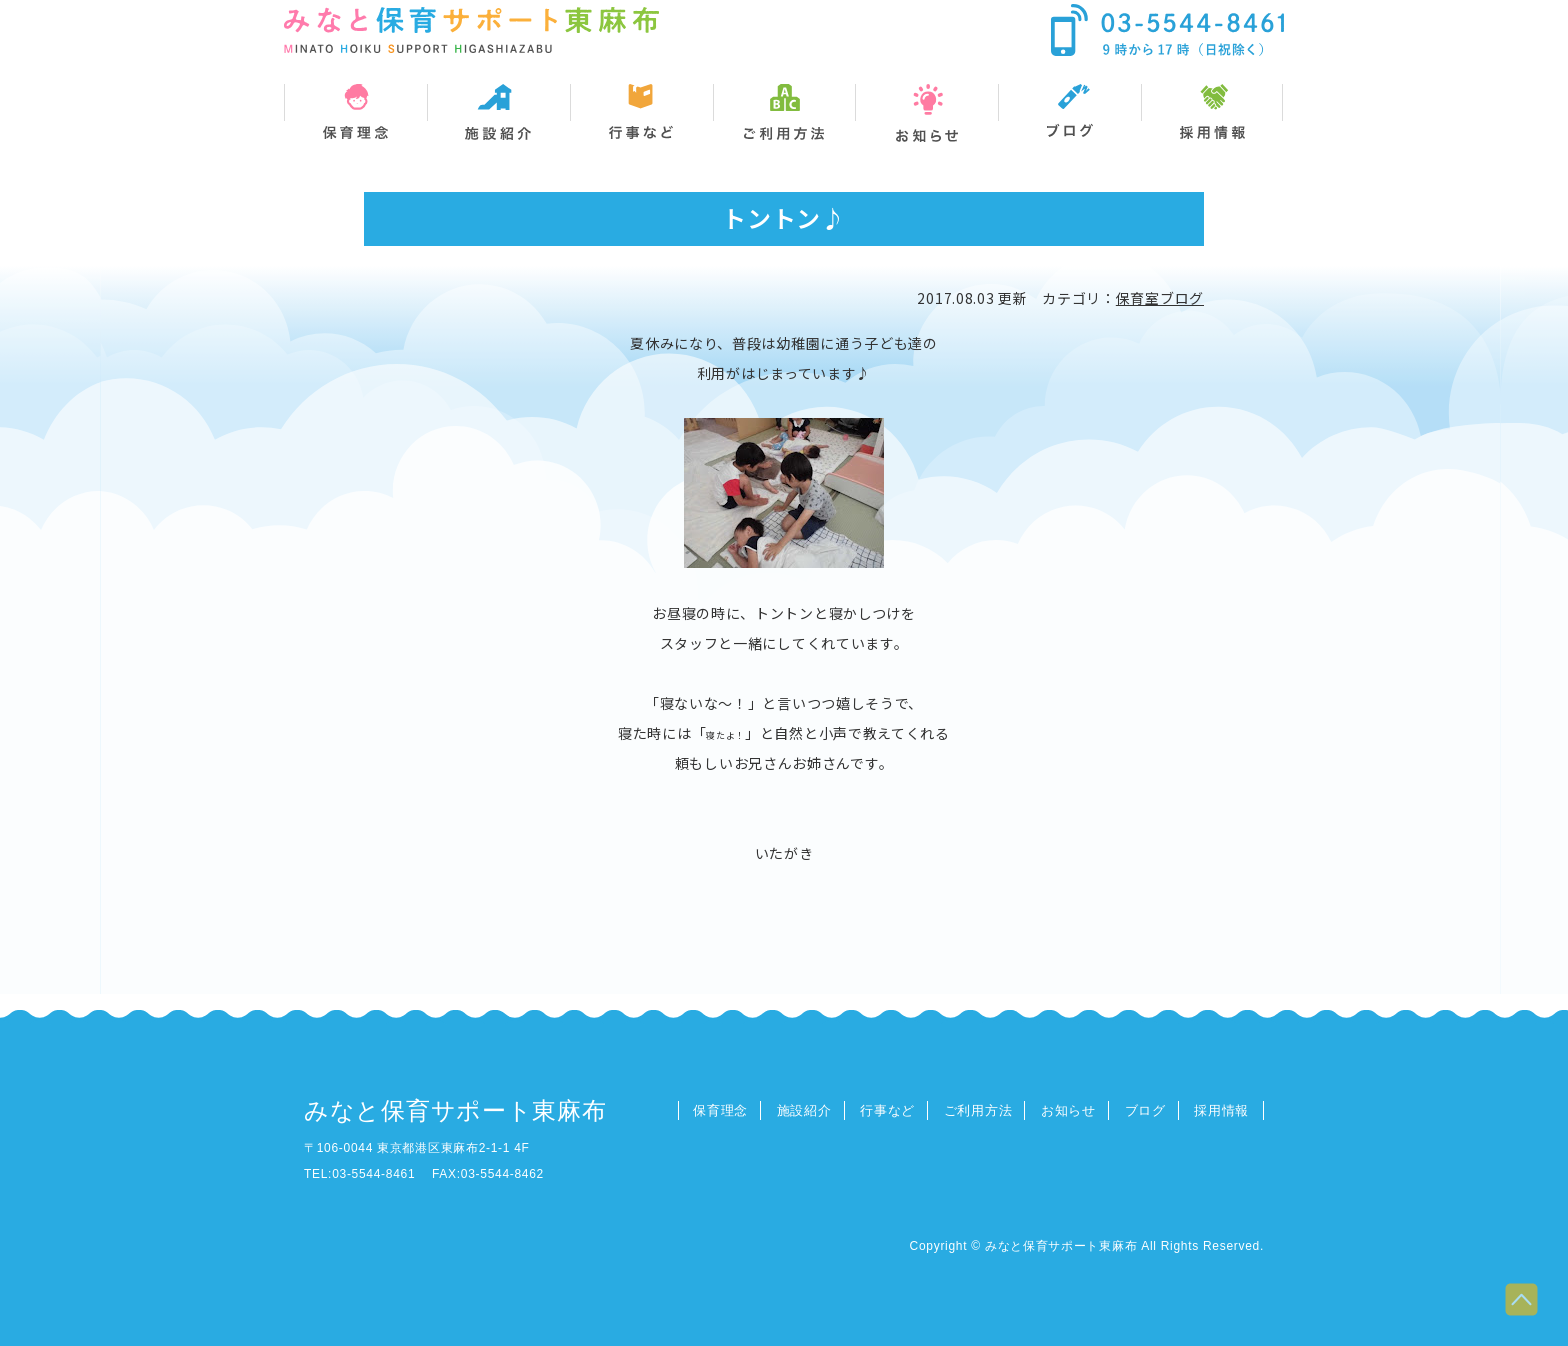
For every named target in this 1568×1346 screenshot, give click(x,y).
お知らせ (1068, 1110)
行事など (887, 1110)
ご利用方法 (978, 1110)
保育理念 (720, 1110)
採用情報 (1221, 1110)
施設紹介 (804, 1110)
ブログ (1145, 1110)
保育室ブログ (1160, 298)
